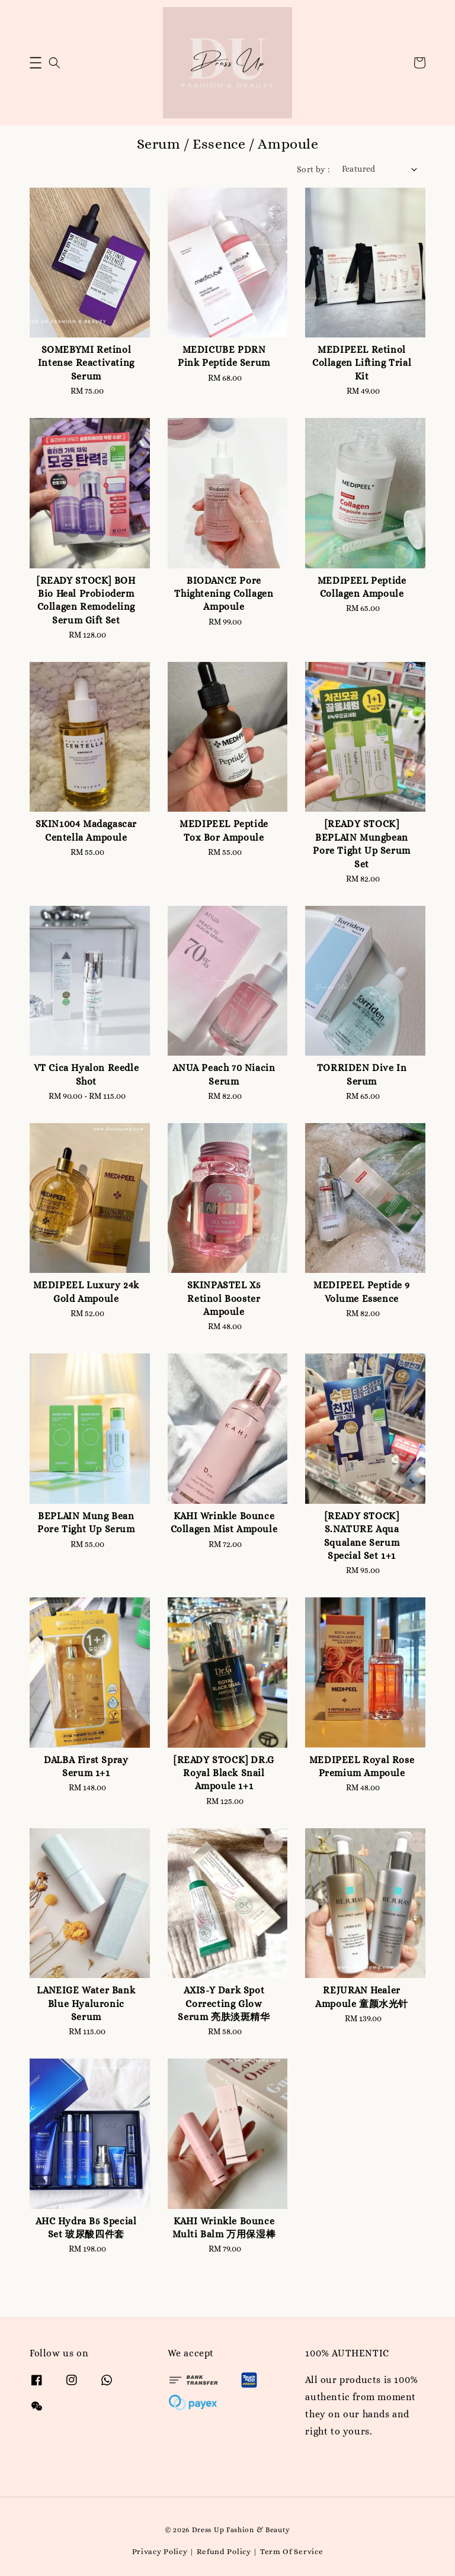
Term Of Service (291, 2551)
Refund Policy (224, 2551)
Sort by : (313, 169)
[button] (36, 63)
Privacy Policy (160, 2551)
